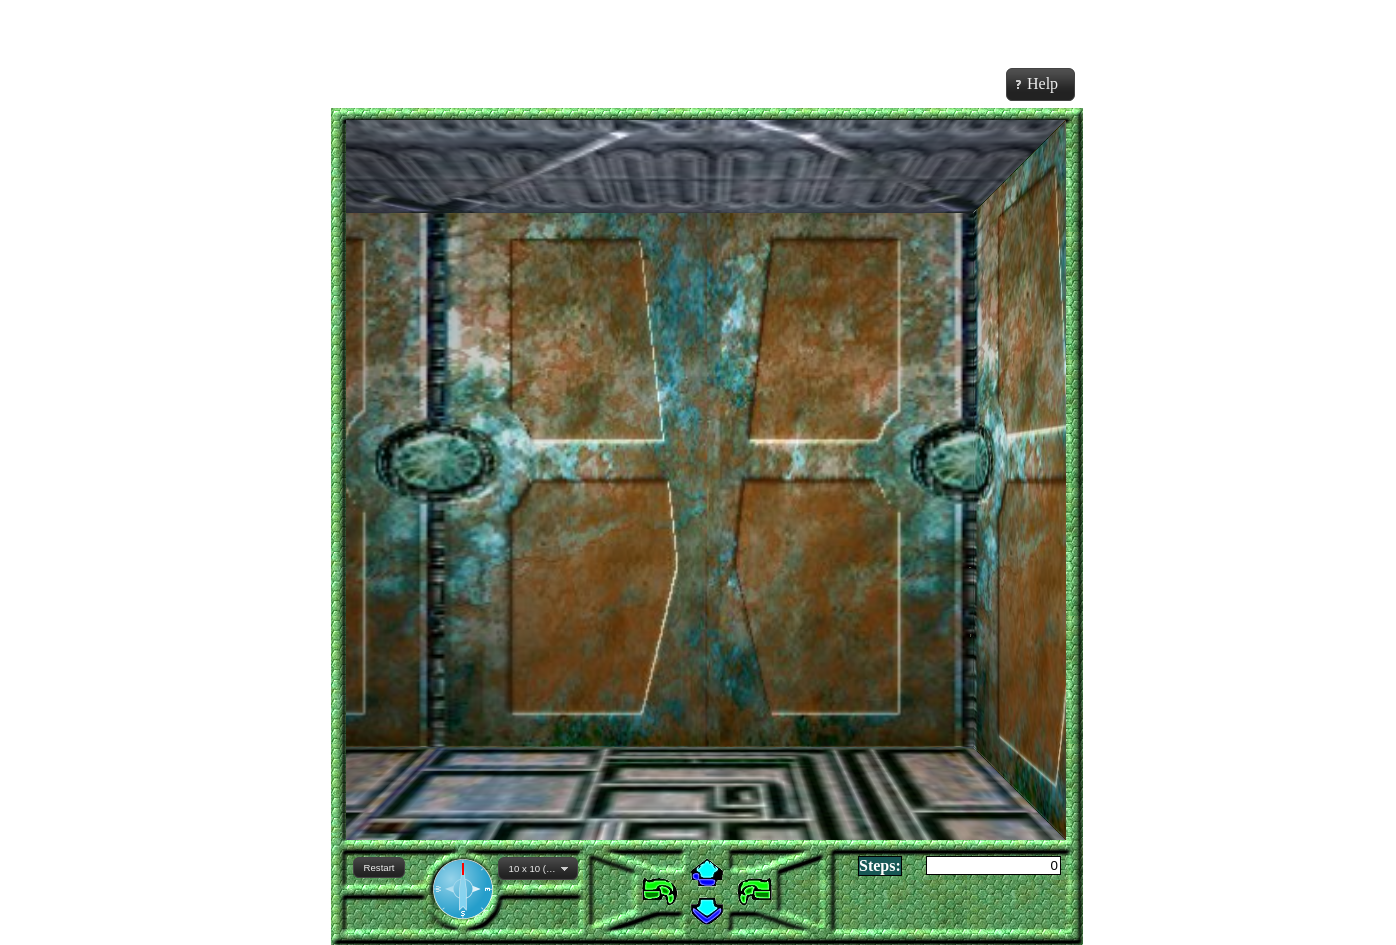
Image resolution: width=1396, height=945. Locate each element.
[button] (379, 867)
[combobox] (538, 868)
